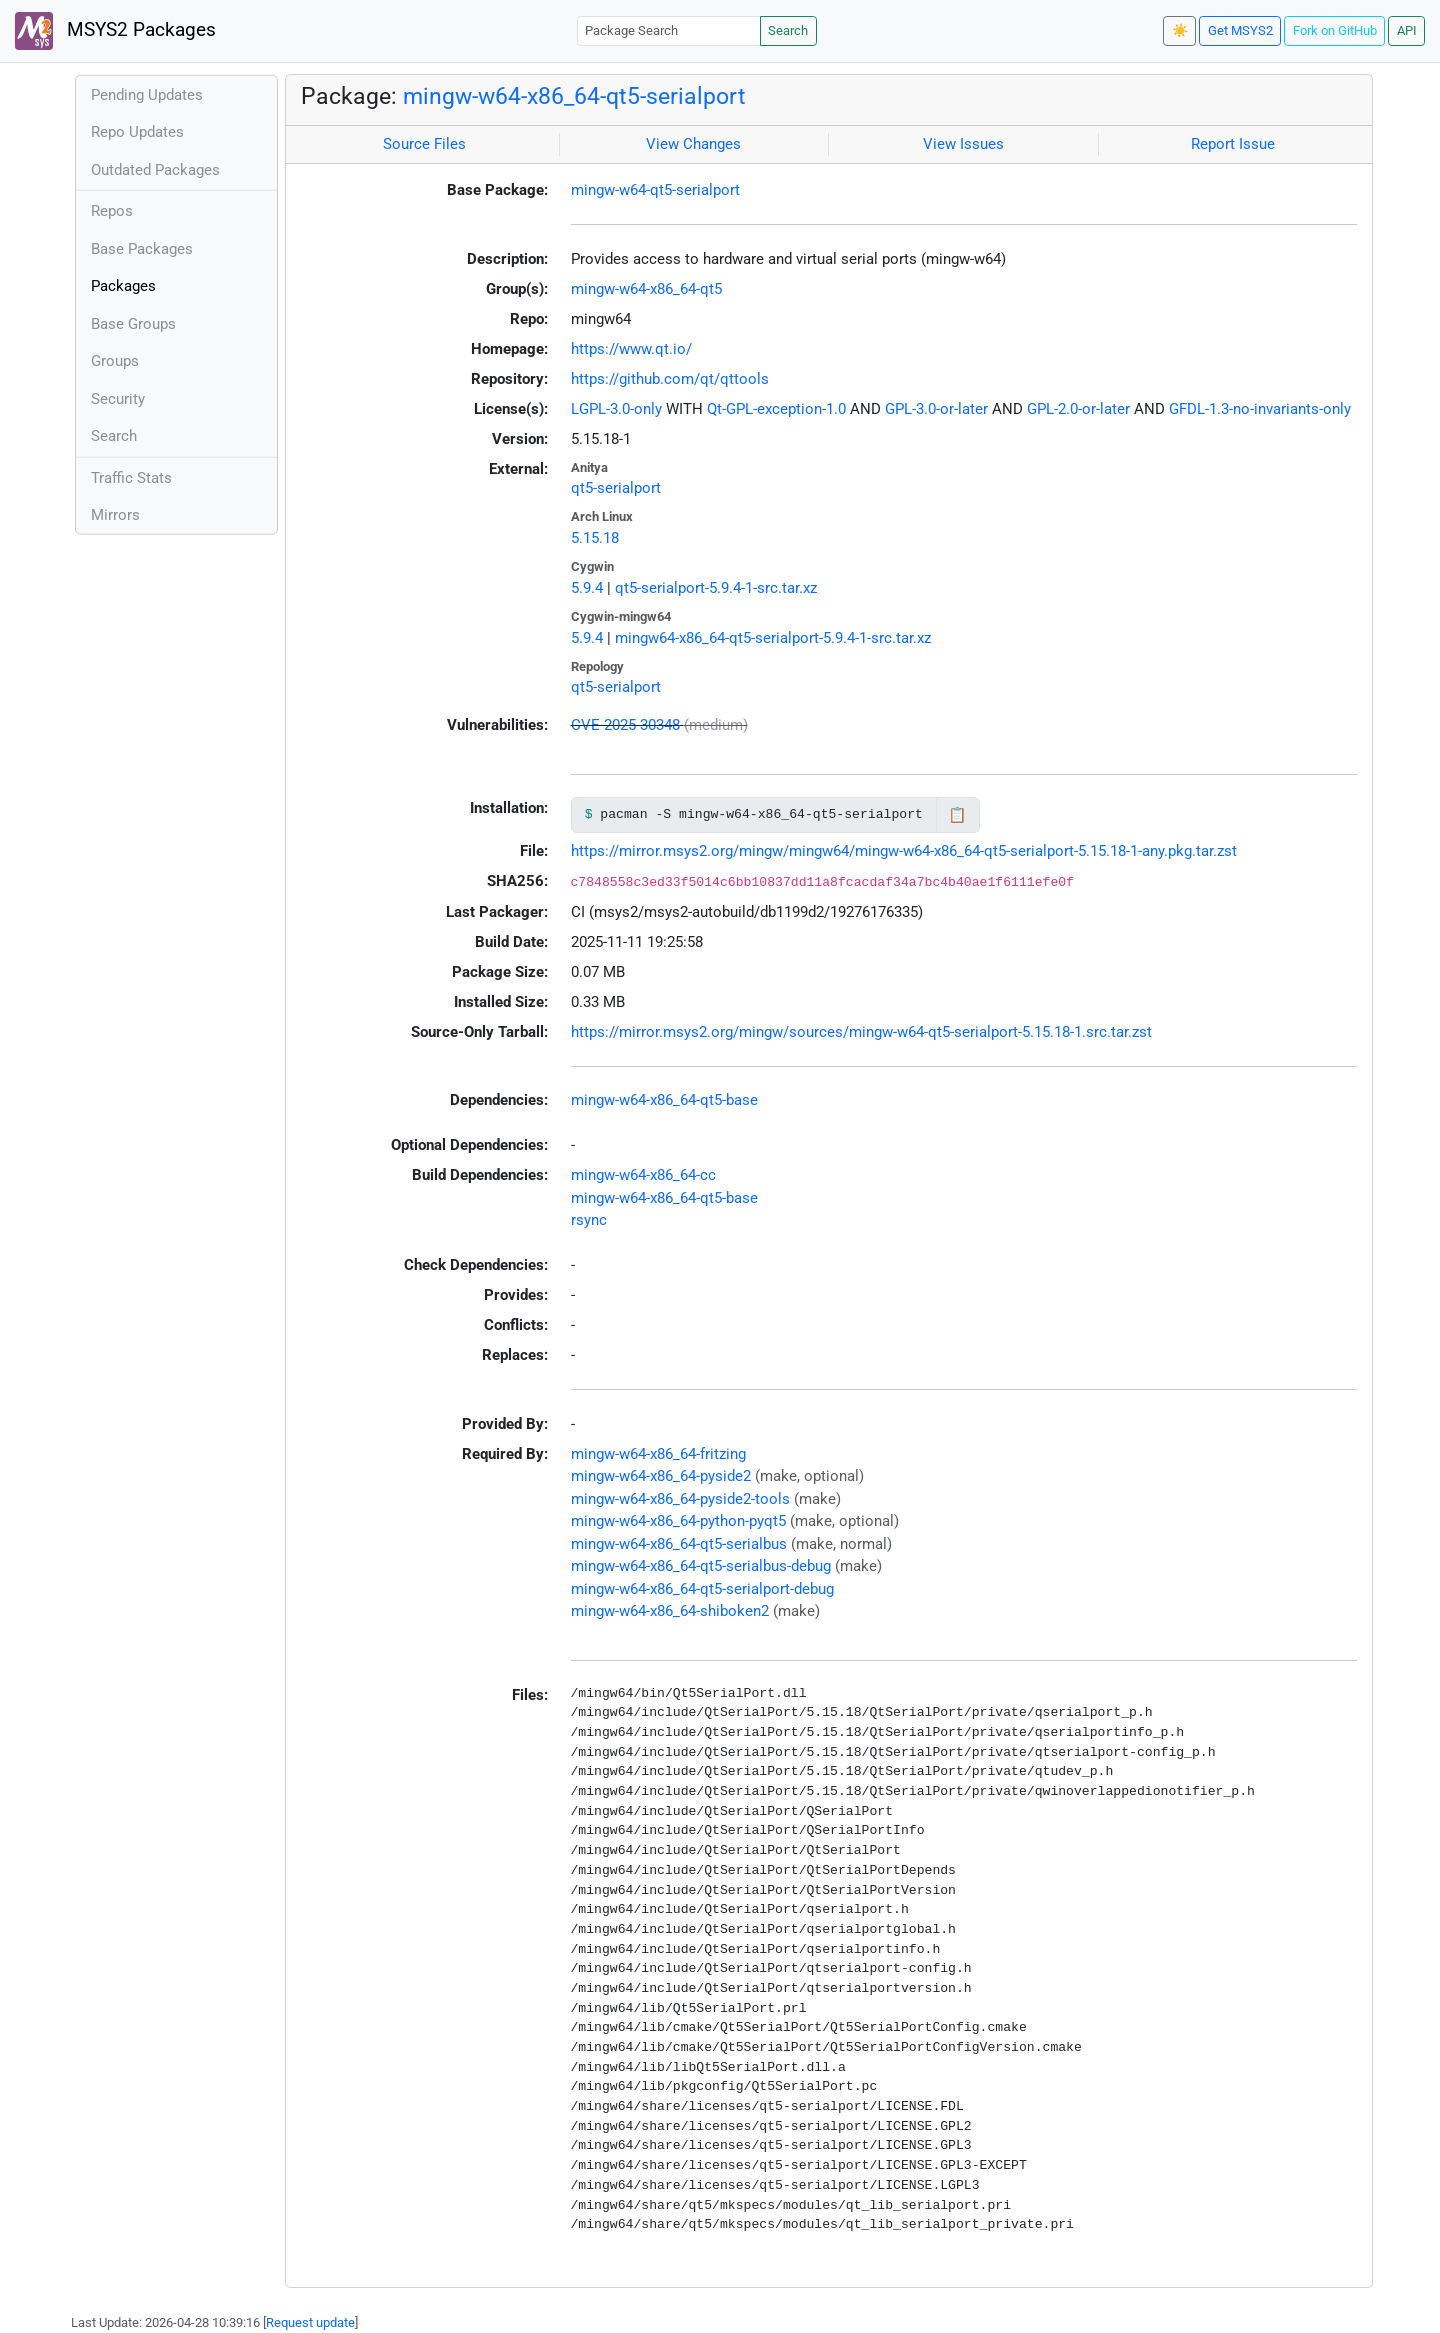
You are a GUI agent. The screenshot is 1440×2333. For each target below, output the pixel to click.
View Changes (693, 144)
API (1407, 30)
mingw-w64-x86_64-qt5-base (664, 1100)
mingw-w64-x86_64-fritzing (658, 1454)
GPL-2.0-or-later (1078, 409)
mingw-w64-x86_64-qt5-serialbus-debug (701, 1566)
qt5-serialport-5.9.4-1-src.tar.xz (716, 588)
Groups (115, 361)
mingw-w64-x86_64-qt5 (646, 289)
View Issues (963, 144)
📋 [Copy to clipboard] (957, 815)
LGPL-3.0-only (616, 409)
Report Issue (1233, 144)
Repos (112, 211)
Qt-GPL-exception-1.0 (776, 409)
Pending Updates (147, 95)
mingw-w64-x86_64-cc (643, 1175)
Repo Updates (137, 132)
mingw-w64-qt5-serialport (655, 190)
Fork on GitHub (1335, 30)
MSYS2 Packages (115, 31)
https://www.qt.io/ (631, 349)
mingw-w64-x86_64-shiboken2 (670, 1611)
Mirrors (115, 515)
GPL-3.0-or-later (936, 409)
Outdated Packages (155, 170)
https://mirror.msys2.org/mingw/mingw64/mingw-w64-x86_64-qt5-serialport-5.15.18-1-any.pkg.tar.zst (904, 851)
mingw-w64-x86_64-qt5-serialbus (679, 1544)
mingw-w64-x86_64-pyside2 (661, 1476)
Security (118, 399)
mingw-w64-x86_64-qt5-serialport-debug (702, 1589)
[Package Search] (669, 30)
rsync (589, 1220)
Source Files (424, 144)
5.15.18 (595, 538)
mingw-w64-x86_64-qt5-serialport (574, 96)
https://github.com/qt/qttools (670, 379)
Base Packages (142, 249)
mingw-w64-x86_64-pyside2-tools (680, 1499)
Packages (123, 286)
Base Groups (133, 324)
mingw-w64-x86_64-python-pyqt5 (678, 1521)
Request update (310, 2322)
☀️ (1180, 30)
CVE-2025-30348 (625, 725)
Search (788, 30)
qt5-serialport (616, 488)
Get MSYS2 (1240, 30)
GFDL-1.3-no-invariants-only (1260, 409)
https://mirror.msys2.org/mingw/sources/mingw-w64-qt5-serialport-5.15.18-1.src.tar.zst (861, 1032)
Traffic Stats (131, 478)
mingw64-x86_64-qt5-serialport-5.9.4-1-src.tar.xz (773, 638)
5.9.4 (587, 588)
